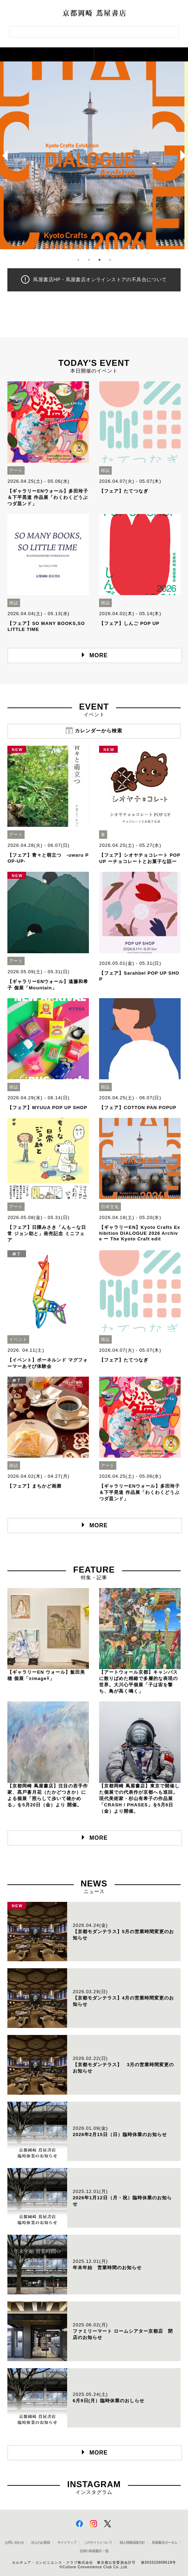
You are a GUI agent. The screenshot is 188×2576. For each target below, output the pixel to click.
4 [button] (110, 259)
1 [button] (78, 259)
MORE (99, 655)
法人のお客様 (40, 2542)
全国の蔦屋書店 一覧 (94, 2551)
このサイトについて (98, 2542)
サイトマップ (66, 2542)
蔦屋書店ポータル (164, 2542)
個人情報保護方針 (132, 2542)
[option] (94, 155)
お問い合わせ (14, 2542)
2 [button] (88, 259)
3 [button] (99, 259)
